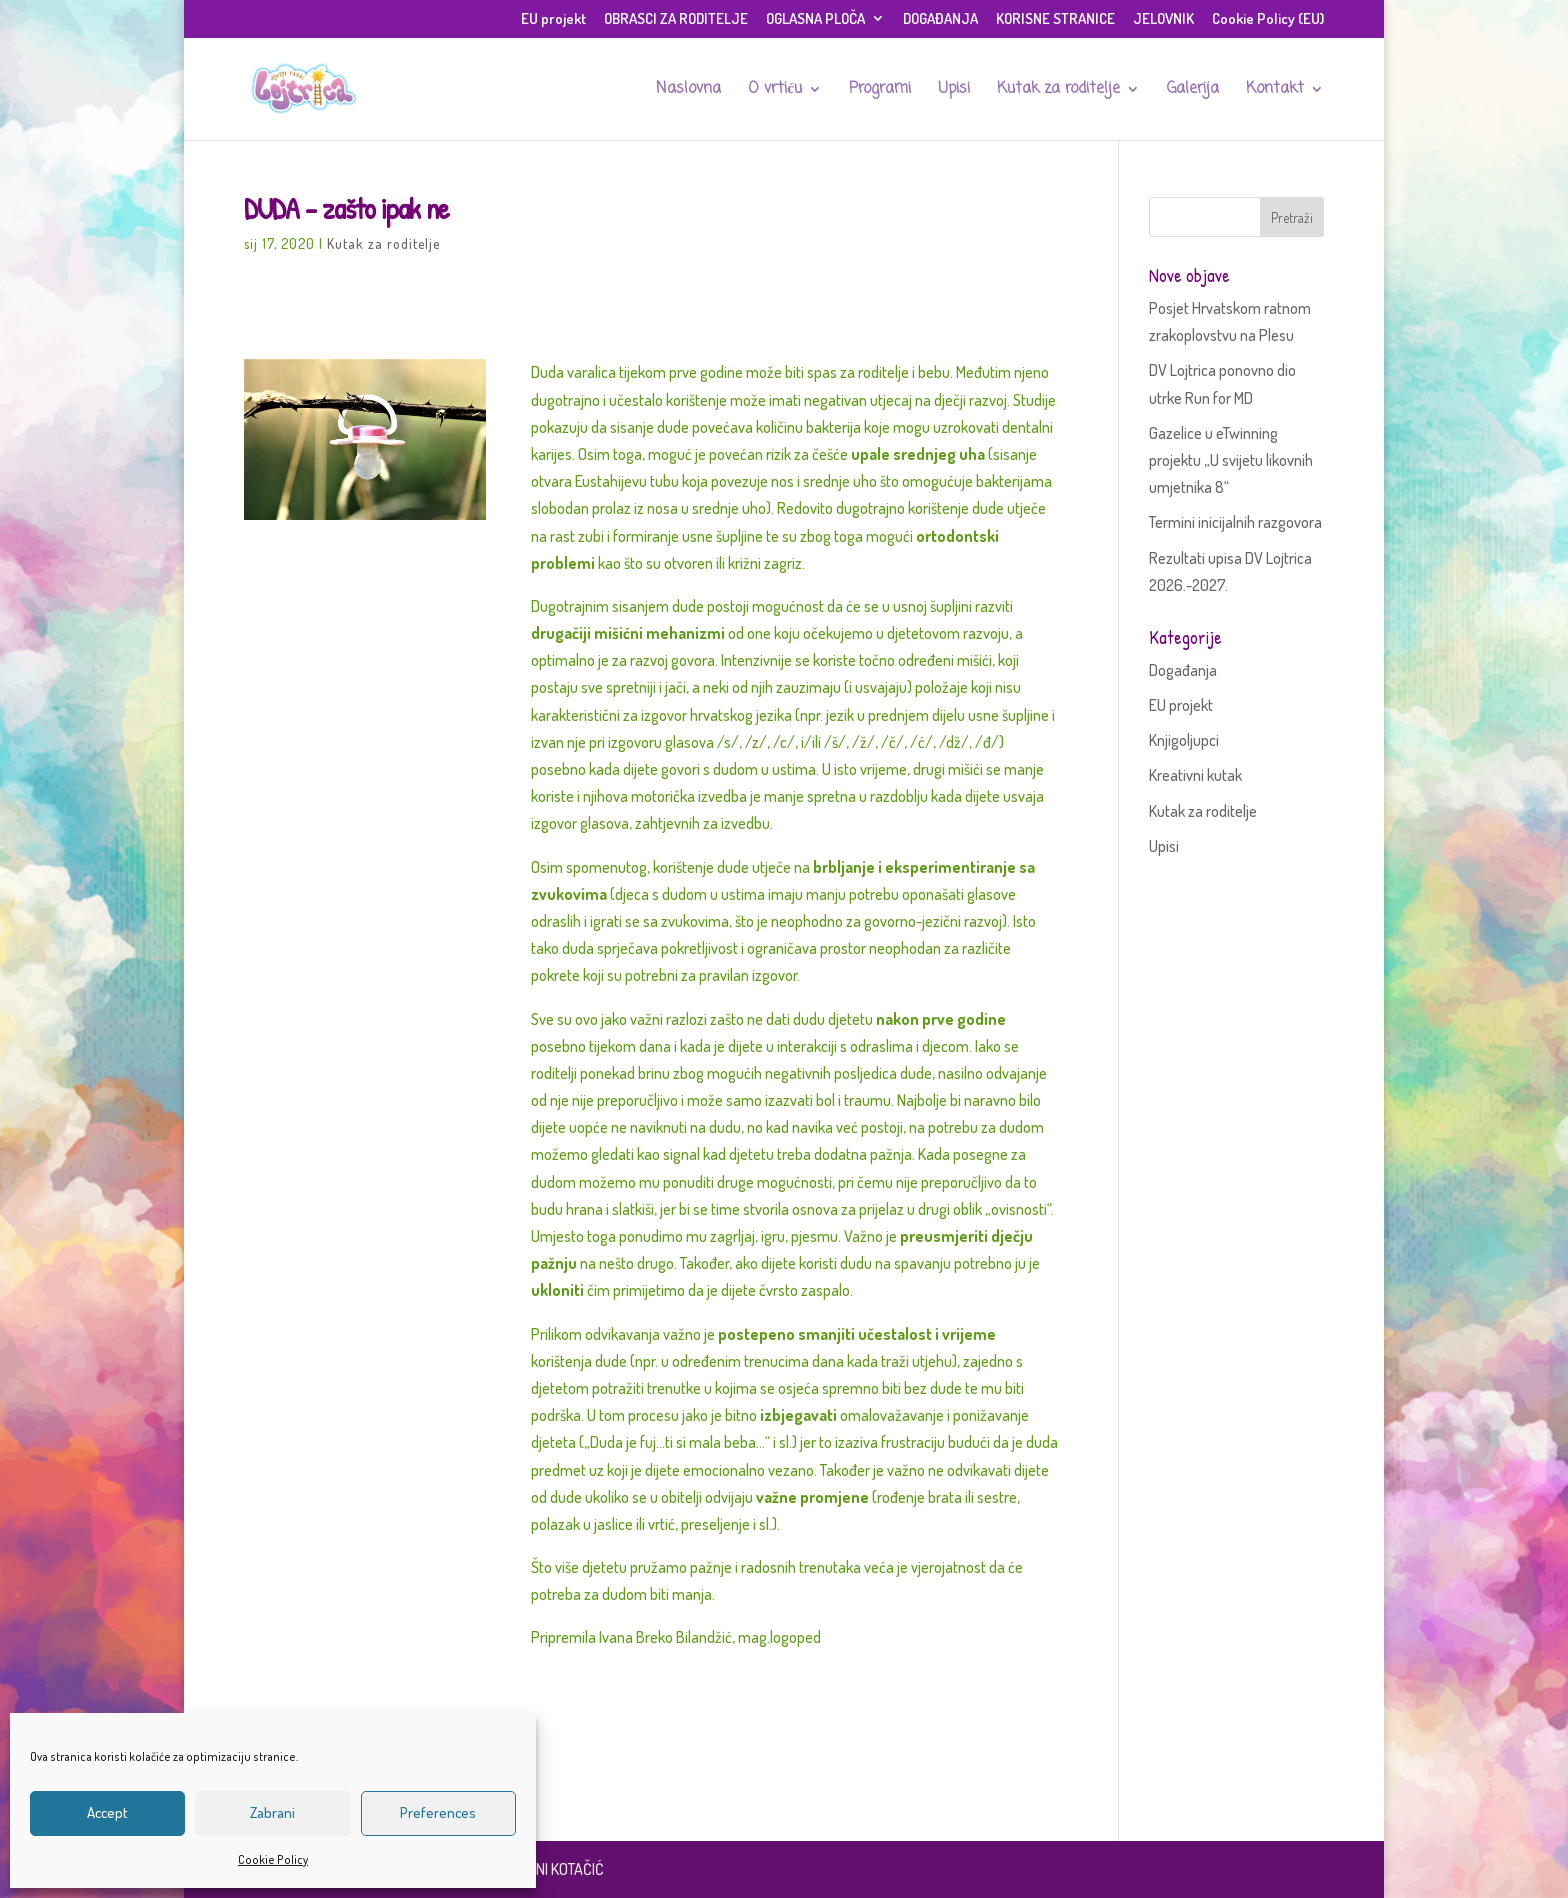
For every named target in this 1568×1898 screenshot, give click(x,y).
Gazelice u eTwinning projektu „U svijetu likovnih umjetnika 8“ (1231, 460)
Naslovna (688, 91)
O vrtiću (775, 91)
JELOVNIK (1163, 19)
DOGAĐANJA (940, 19)
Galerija (1193, 91)
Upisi (954, 91)
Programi (880, 91)
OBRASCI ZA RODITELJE (676, 19)
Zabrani (272, 1812)
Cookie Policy (273, 1859)
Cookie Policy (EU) (1268, 19)
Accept (107, 1812)
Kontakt (1275, 91)
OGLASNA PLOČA (815, 19)
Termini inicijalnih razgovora (1235, 522)
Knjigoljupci (1184, 740)
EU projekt (553, 19)
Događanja (1183, 670)
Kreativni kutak (1195, 775)
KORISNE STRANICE (1055, 19)
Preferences (438, 1812)
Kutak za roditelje (1058, 91)
